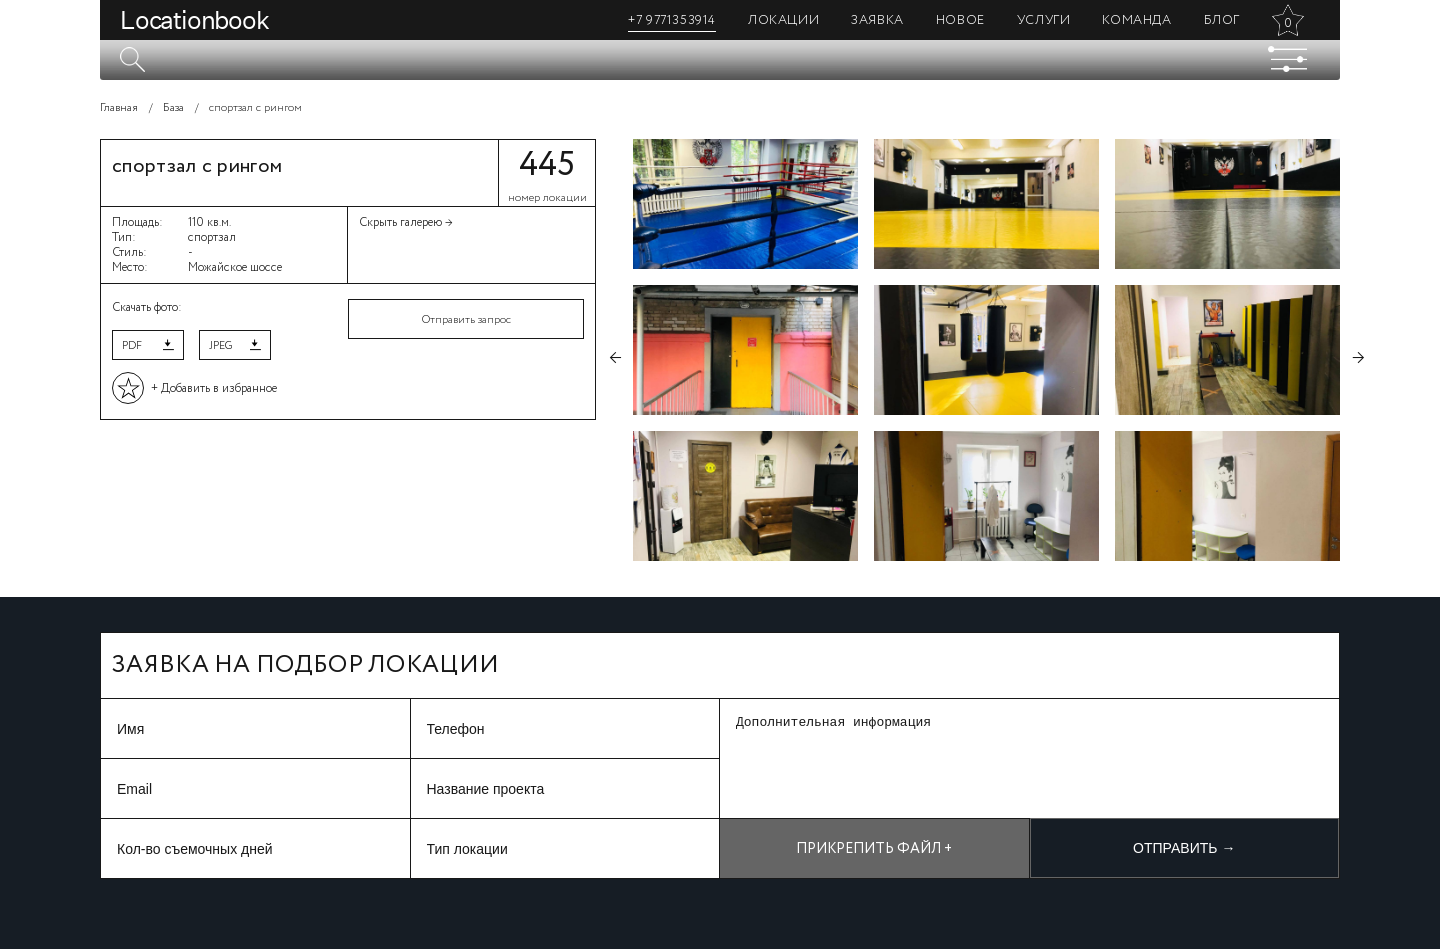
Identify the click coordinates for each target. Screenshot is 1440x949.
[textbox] (720, 60)
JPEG (220, 346)
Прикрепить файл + (874, 849)
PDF (132, 346)
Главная (119, 108)
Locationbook (194, 20)
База (173, 108)
